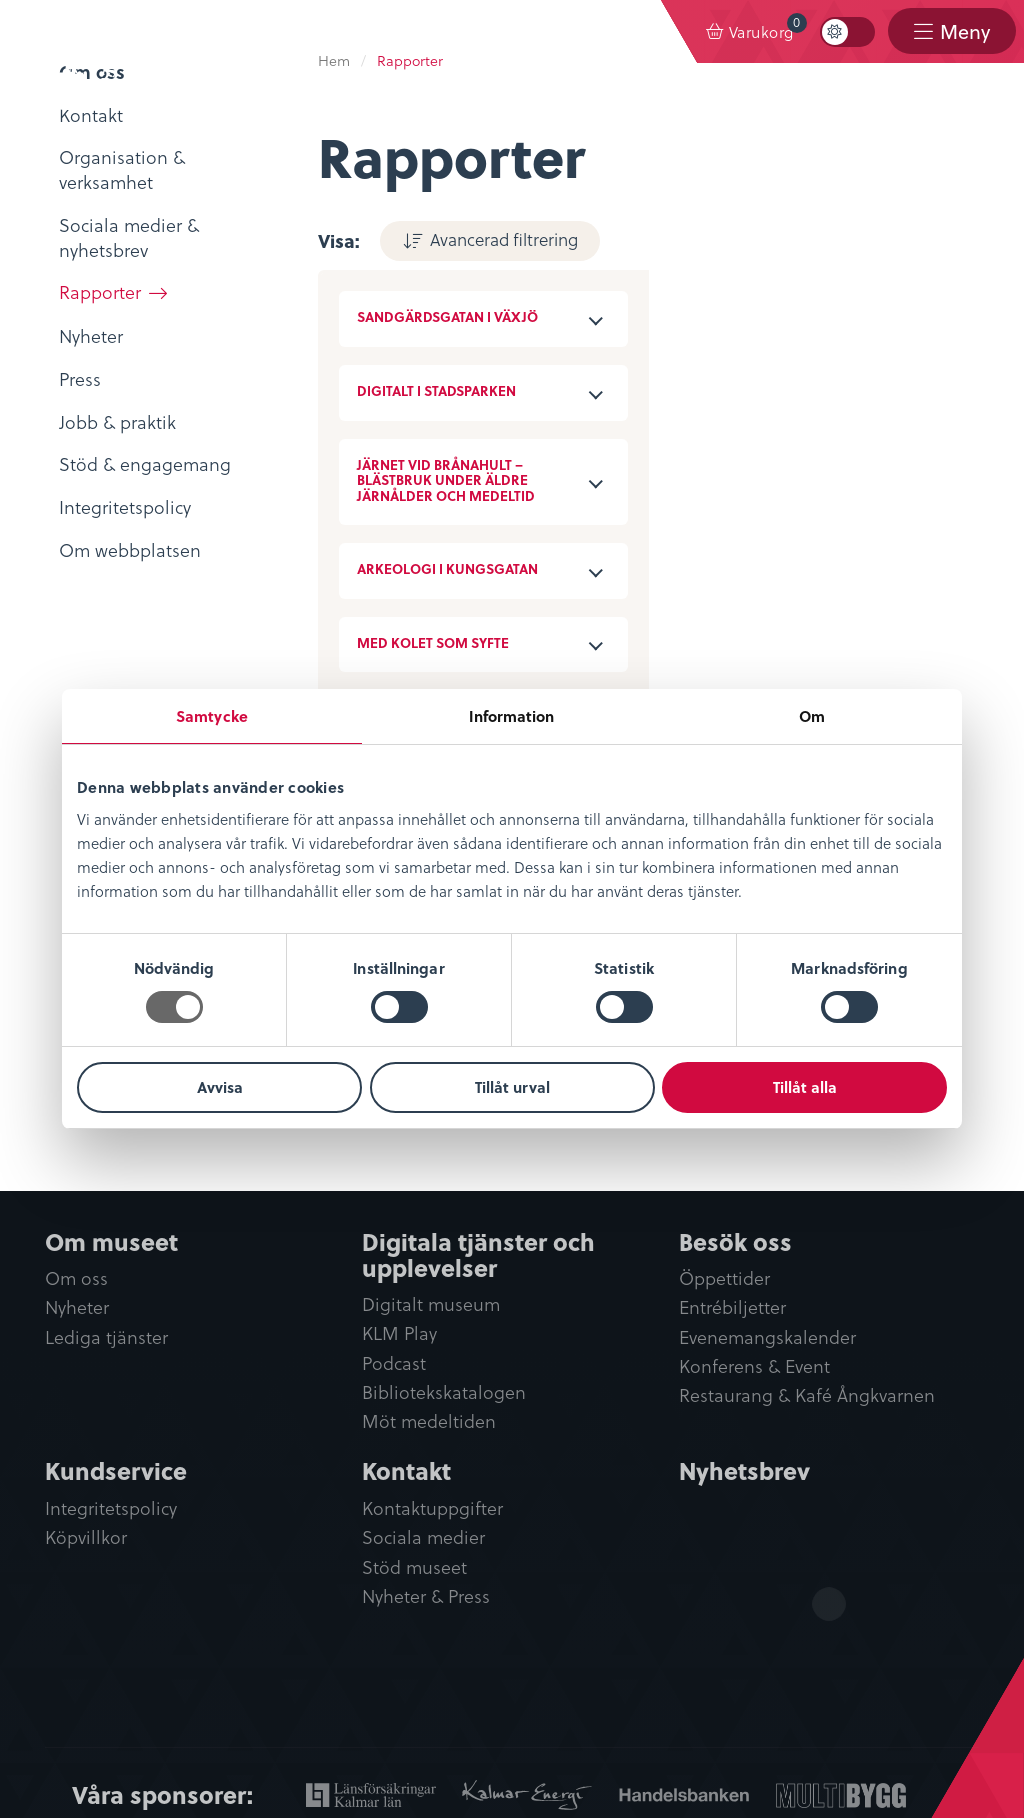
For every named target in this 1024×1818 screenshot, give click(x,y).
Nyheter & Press (426, 1596)
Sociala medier (423, 1537)
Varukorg (768, 27)
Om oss (76, 1278)
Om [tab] (812, 716)
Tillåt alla (805, 1087)
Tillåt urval (512, 1087)
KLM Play (399, 1333)
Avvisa (220, 1087)
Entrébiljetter (732, 1307)
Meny (965, 31)
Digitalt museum (431, 1304)
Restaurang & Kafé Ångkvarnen (807, 1395)
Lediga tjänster (106, 1337)
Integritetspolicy (111, 1508)
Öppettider (724, 1278)
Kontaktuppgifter (432, 1508)
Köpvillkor (86, 1537)
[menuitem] (750, 32)
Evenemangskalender (767, 1337)
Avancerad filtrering (504, 239)
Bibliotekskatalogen (444, 1392)
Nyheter (77, 1307)
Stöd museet (414, 1567)
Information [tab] (511, 716)
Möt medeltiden (429, 1421)
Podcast (394, 1363)
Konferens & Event (754, 1366)
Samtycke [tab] (212, 716)
